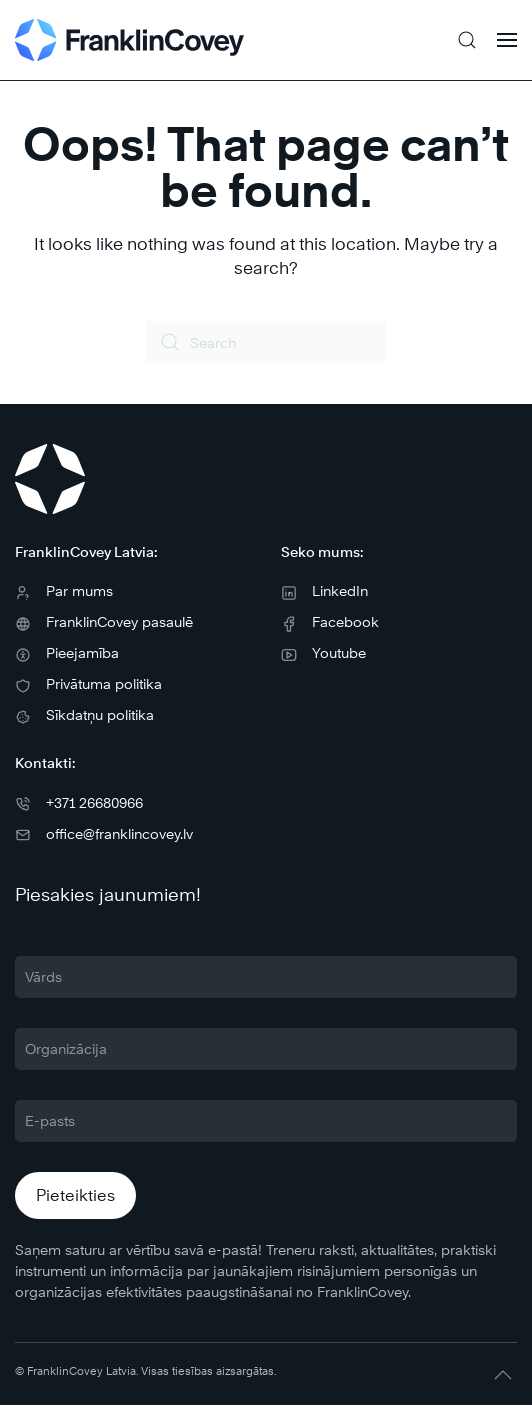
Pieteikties (75, 1195)
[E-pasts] (266, 1121)
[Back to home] (130, 40)
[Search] (266, 342)
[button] (467, 40)
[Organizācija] (266, 1049)
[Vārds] (266, 977)
